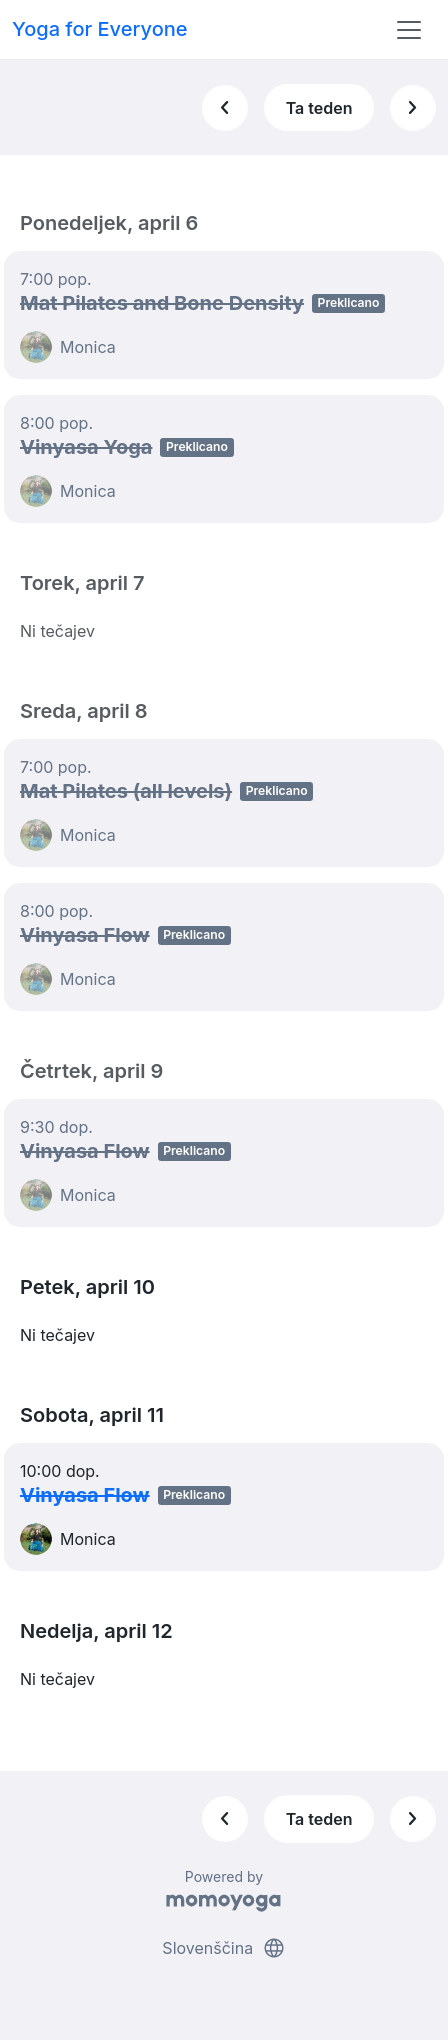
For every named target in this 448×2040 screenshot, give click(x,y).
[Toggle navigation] (409, 30)
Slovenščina (223, 1948)
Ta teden (319, 108)
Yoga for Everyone (100, 29)
